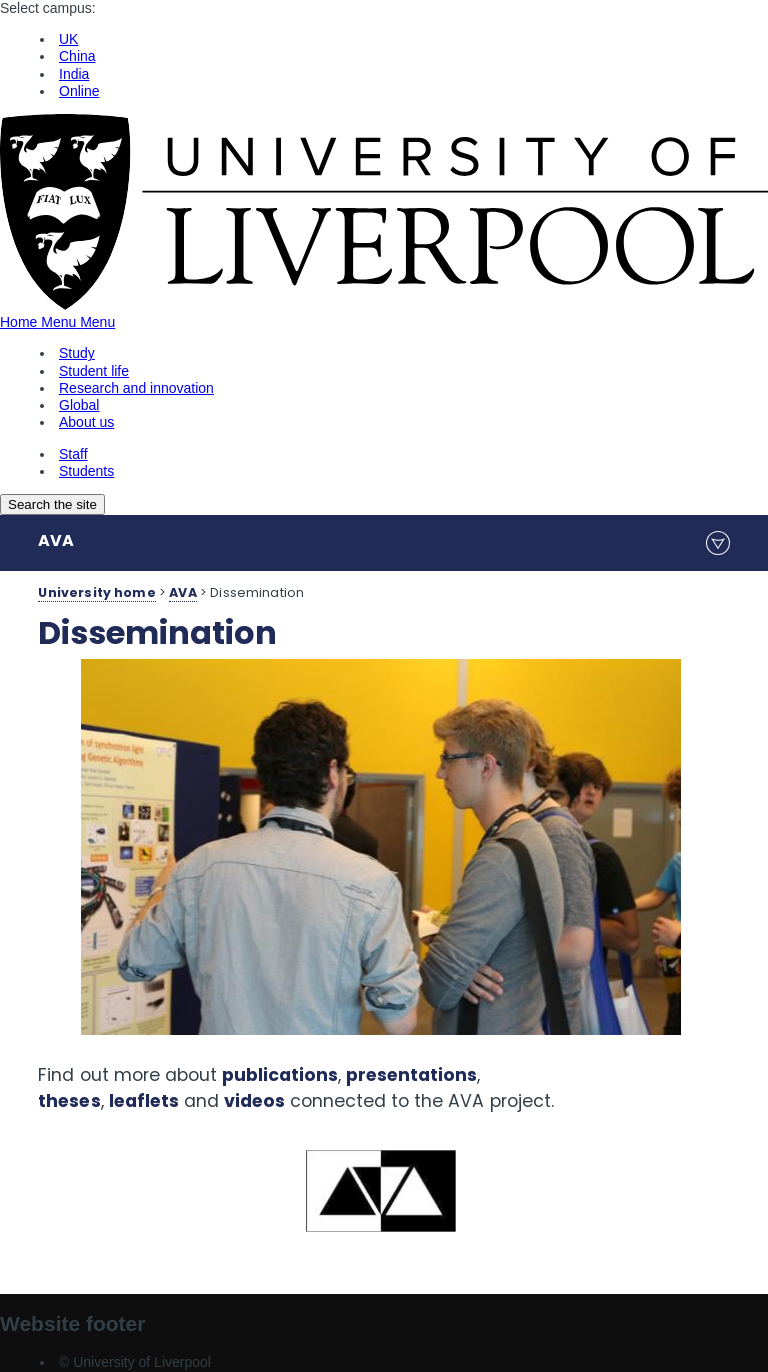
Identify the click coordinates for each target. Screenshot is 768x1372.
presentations (411, 1075)
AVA (56, 540)
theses (69, 1101)
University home (96, 592)
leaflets (144, 1101)
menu (718, 543)
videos (254, 1101)
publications (280, 1075)
